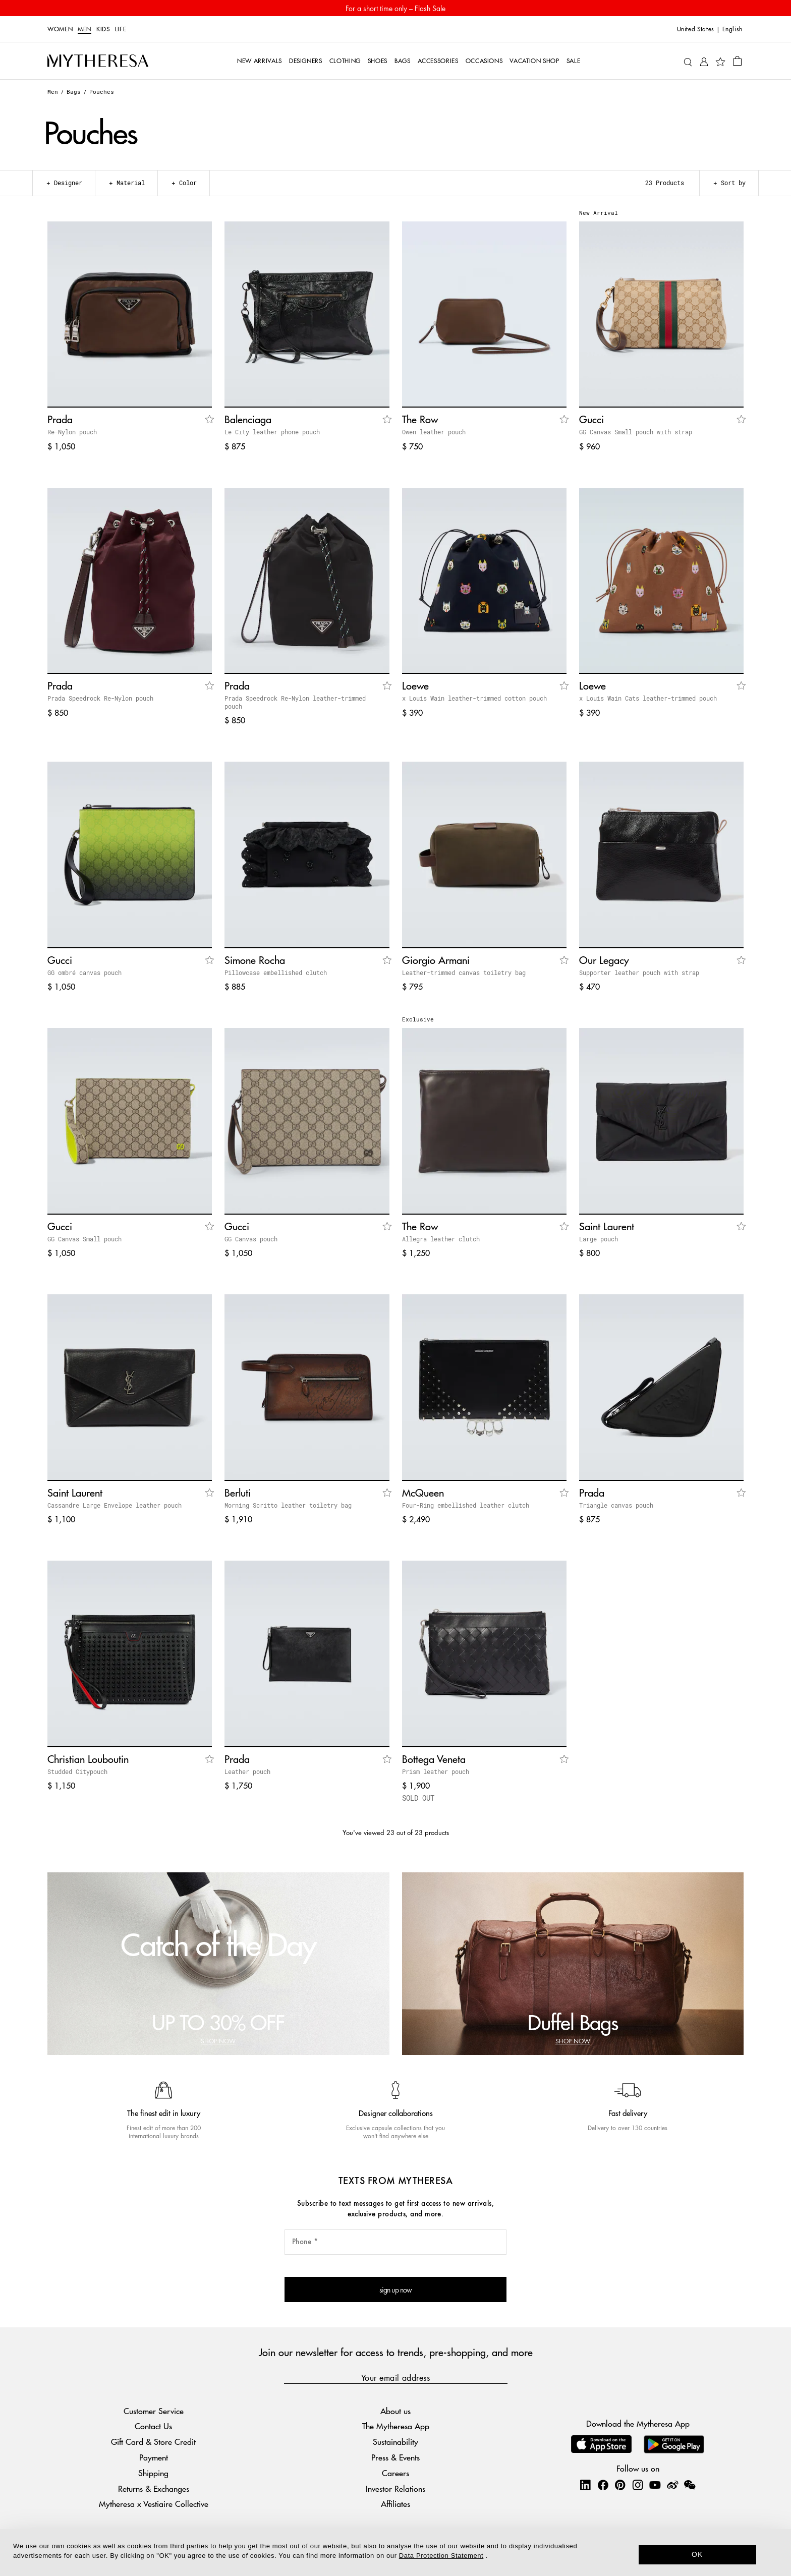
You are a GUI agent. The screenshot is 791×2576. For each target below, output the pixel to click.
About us (395, 2411)
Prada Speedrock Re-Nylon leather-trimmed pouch (295, 702)
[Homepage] (97, 61)
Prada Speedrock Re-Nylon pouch (100, 698)
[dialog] (395, 2552)
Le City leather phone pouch (272, 432)
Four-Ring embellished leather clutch (465, 1505)
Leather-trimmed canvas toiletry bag (464, 972)
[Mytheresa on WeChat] (690, 2484)
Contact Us (153, 2426)
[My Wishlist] (720, 61)
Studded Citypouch (77, 1771)
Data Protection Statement (441, 2555)
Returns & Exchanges (153, 2488)
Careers (395, 2473)
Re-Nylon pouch (72, 432)
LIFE (121, 29)
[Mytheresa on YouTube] (655, 2484)
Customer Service (154, 2411)
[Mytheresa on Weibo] (672, 2484)
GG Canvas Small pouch (84, 1239)
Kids (103, 29)
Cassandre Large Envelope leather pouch (114, 1505)
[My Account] (704, 60)
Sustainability (395, 2441)
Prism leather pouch (435, 1771)
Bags (74, 91)
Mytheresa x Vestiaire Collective (153, 2503)
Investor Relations (395, 2488)
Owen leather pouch (434, 432)
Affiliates (395, 2503)
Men (84, 29)
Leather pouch (247, 1771)
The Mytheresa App (395, 2426)
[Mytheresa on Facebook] (603, 2484)
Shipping (153, 2473)
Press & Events (395, 2457)
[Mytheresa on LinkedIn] (585, 2484)
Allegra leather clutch (441, 1239)
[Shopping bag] (737, 60)
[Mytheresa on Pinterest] (620, 2484)
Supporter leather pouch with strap (639, 972)
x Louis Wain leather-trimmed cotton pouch (474, 698)
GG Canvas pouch (250, 1239)
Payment (153, 2457)
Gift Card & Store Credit (153, 2441)
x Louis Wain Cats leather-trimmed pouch (648, 698)
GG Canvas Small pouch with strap (635, 432)
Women (60, 29)
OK (697, 2554)
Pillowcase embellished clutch (275, 972)
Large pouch (598, 1239)
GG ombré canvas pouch (84, 972)
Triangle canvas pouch (616, 1505)
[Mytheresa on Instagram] (638, 2484)
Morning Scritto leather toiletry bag (288, 1505)
